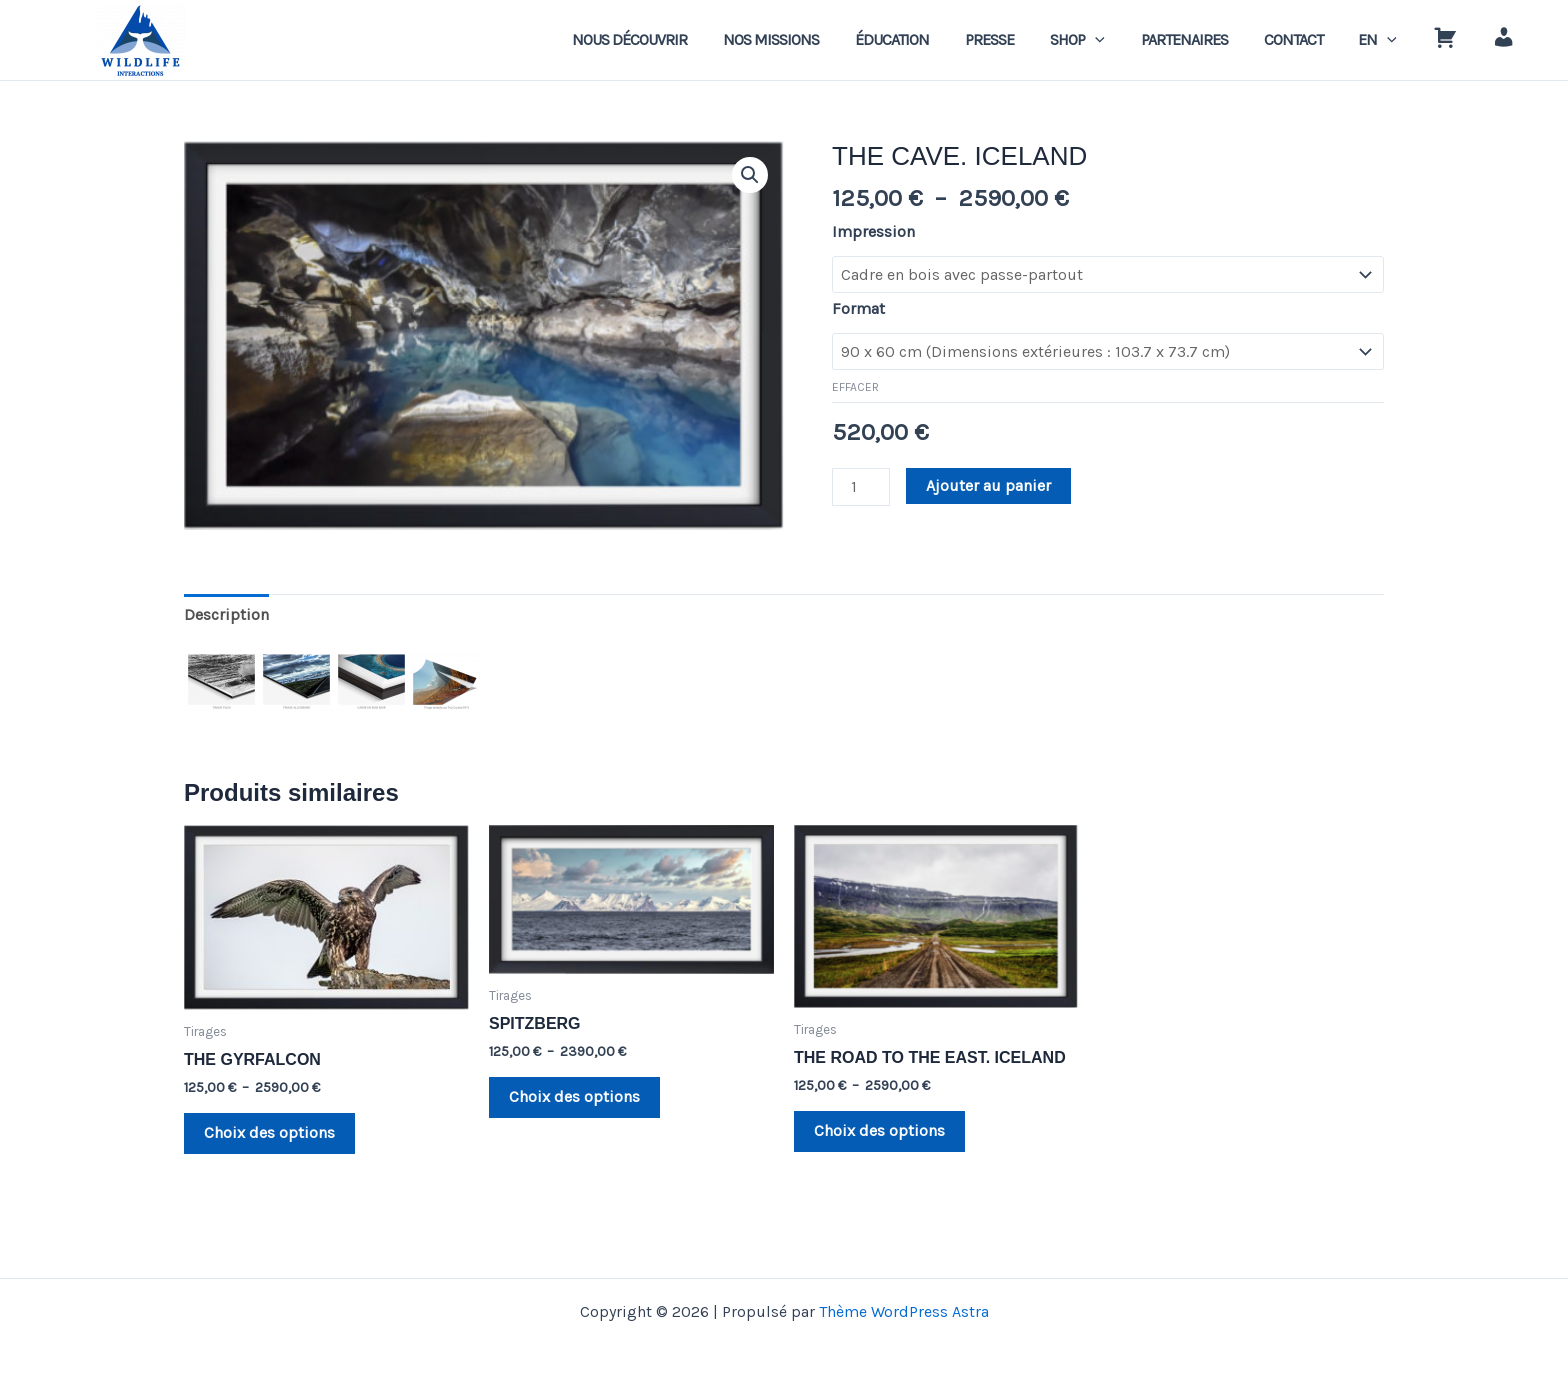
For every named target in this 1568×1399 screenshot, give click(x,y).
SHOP (1099, 40)
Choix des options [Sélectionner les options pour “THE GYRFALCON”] (269, 1132)
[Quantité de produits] (861, 487)
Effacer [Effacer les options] (855, 387)
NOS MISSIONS (805, 39)
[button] (750, 175)
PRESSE (1015, 39)
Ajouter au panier (988, 485)
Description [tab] (226, 614)
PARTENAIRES (1201, 39)
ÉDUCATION (922, 39)
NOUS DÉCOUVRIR (667, 39)
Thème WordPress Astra (904, 1311)
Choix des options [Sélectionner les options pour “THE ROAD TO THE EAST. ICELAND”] (879, 1130)
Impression (873, 231)
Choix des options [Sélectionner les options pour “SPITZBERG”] (574, 1096)
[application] (1117, 40)
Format (858, 308)
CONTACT (1306, 39)
